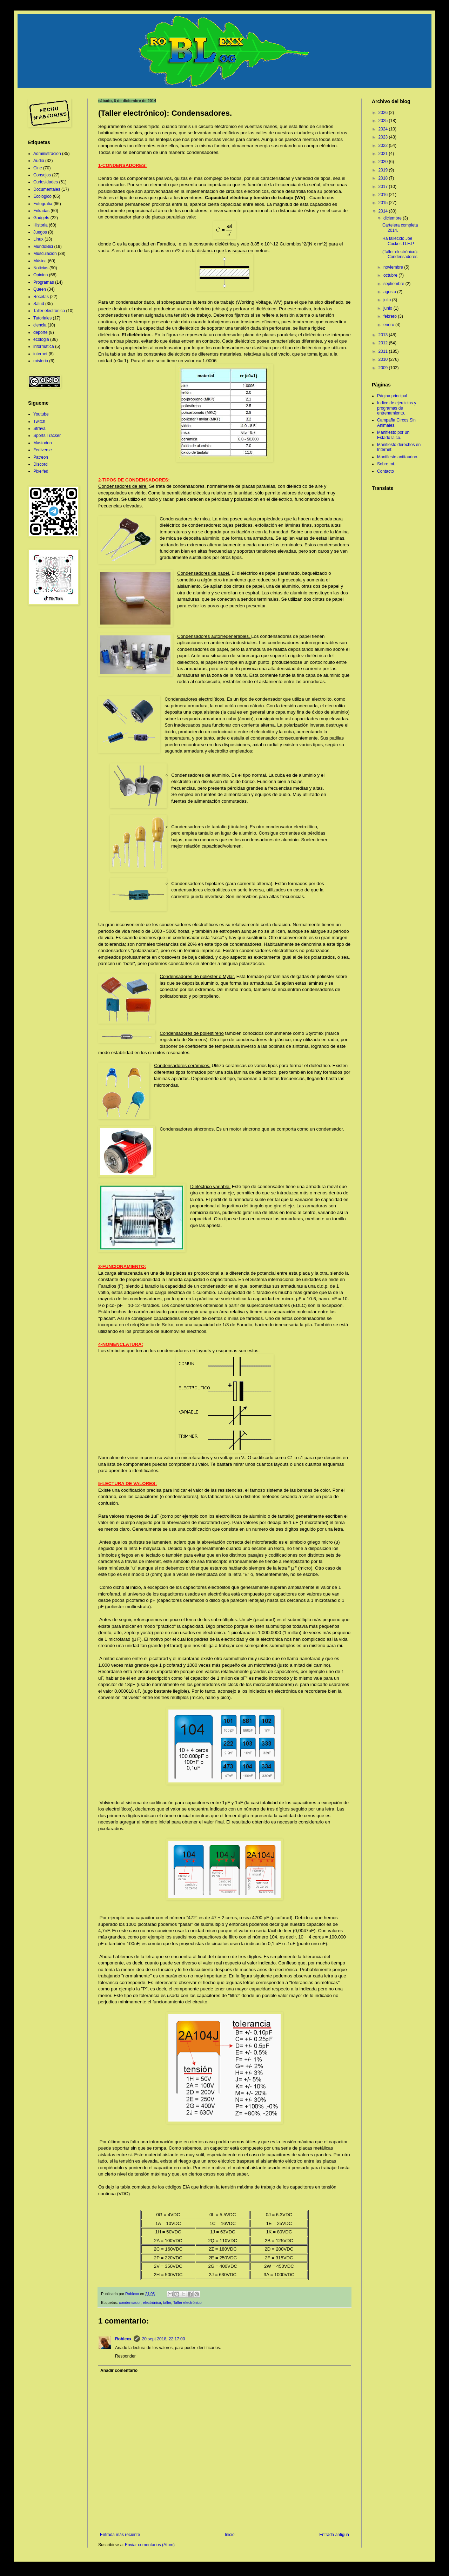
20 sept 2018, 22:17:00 (163, 2338)
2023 (383, 137)
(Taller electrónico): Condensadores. (400, 254)
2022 (383, 145)
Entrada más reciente (120, 2534)
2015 (383, 202)
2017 (383, 186)
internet (40, 353)
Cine (37, 168)
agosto (390, 291)
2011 (383, 351)
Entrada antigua (334, 2534)
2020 (383, 161)
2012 (383, 342)
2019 (383, 170)
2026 (383, 112)
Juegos (40, 232)
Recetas (41, 296)
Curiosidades (45, 182)
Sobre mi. (386, 463)
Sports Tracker (47, 435)
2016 (383, 194)
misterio (40, 360)
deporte (40, 332)
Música (40, 260)
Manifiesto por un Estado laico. (393, 435)
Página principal (392, 395)
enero (389, 324)
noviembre (393, 267)
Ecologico (42, 196)
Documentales (46, 189)
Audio (38, 160)
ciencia (39, 325)
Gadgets (41, 217)
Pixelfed (40, 471)
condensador (130, 2302)
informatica (43, 346)
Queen (39, 289)
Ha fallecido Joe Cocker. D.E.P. (398, 241)
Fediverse (42, 449)
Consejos (42, 175)
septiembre (394, 283)
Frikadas (41, 210)
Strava (39, 428)
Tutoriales (42, 318)
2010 (383, 359)
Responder (125, 2356)
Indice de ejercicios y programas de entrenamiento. (396, 408)
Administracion (47, 153)
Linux (38, 239)
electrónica (152, 2302)
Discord (40, 464)
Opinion (40, 274)
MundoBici (43, 246)
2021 (383, 153)
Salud (38, 303)
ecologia (41, 339)
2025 (383, 120)
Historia (40, 225)
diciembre (393, 218)
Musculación (45, 253)
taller (167, 2302)
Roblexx (123, 2338)
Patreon (40, 457)
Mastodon (42, 442)
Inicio (230, 2534)
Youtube (41, 414)
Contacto (385, 471)
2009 (383, 367)
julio (387, 299)
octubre (390, 275)
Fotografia (42, 203)
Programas (43, 282)
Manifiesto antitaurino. (397, 456)
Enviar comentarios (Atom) (150, 2544)
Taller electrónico (187, 2302)
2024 (383, 129)
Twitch (39, 421)
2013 (383, 334)
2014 (383, 211)
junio (388, 308)
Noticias (40, 267)
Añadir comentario (119, 2370)
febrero (390, 316)
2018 (383, 178)
